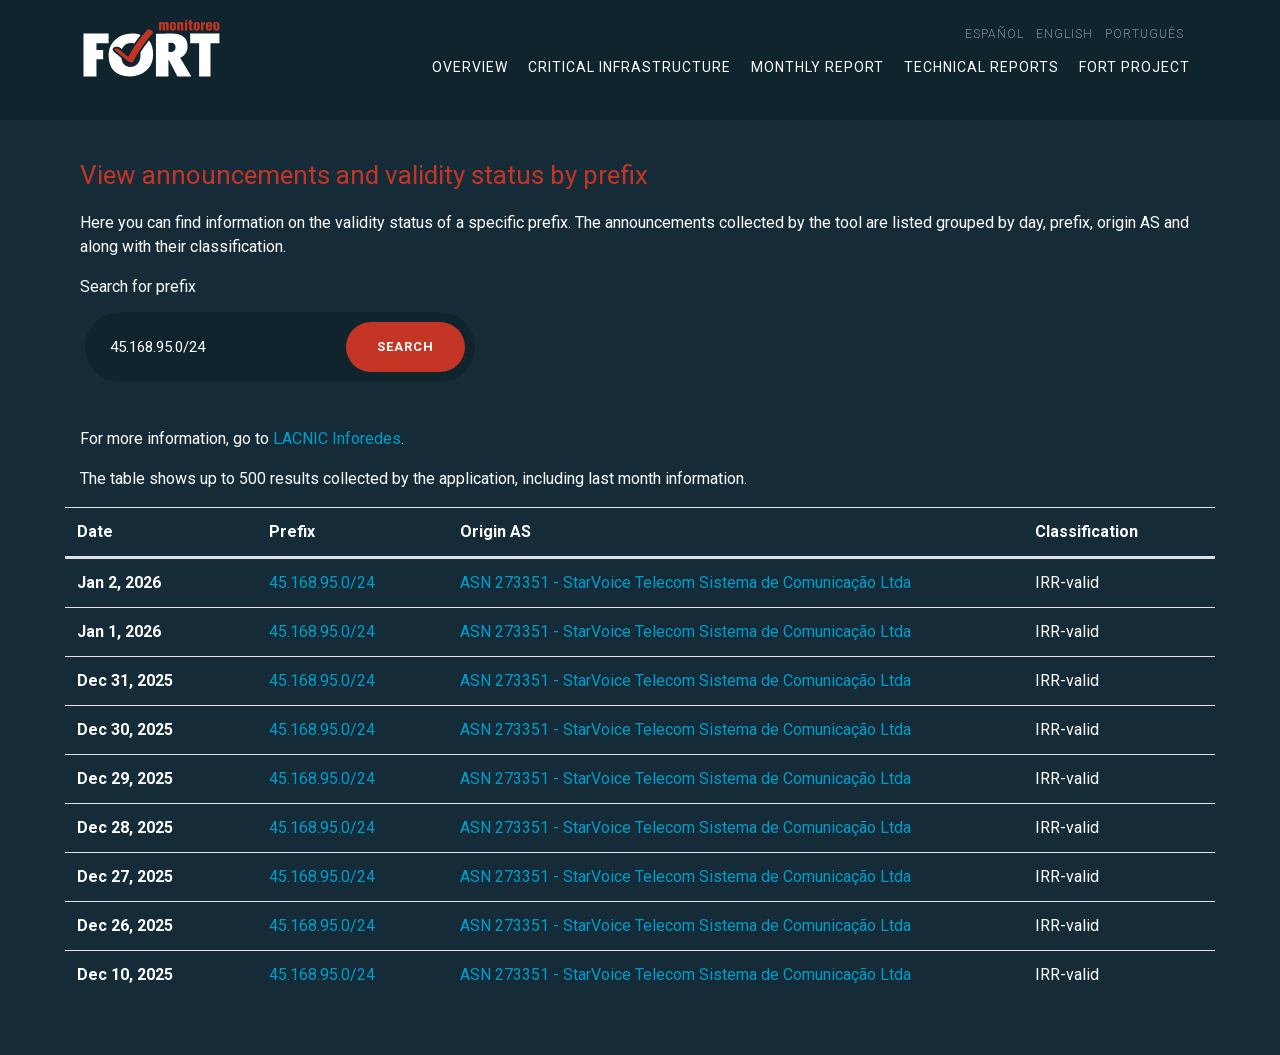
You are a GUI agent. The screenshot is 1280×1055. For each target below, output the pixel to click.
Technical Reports (981, 67)
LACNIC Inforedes (337, 438)
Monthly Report (817, 67)
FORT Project (1134, 67)
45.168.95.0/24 (322, 582)
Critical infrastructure (629, 67)
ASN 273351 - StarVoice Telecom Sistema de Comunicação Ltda (685, 582)
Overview (470, 67)
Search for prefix (138, 286)
